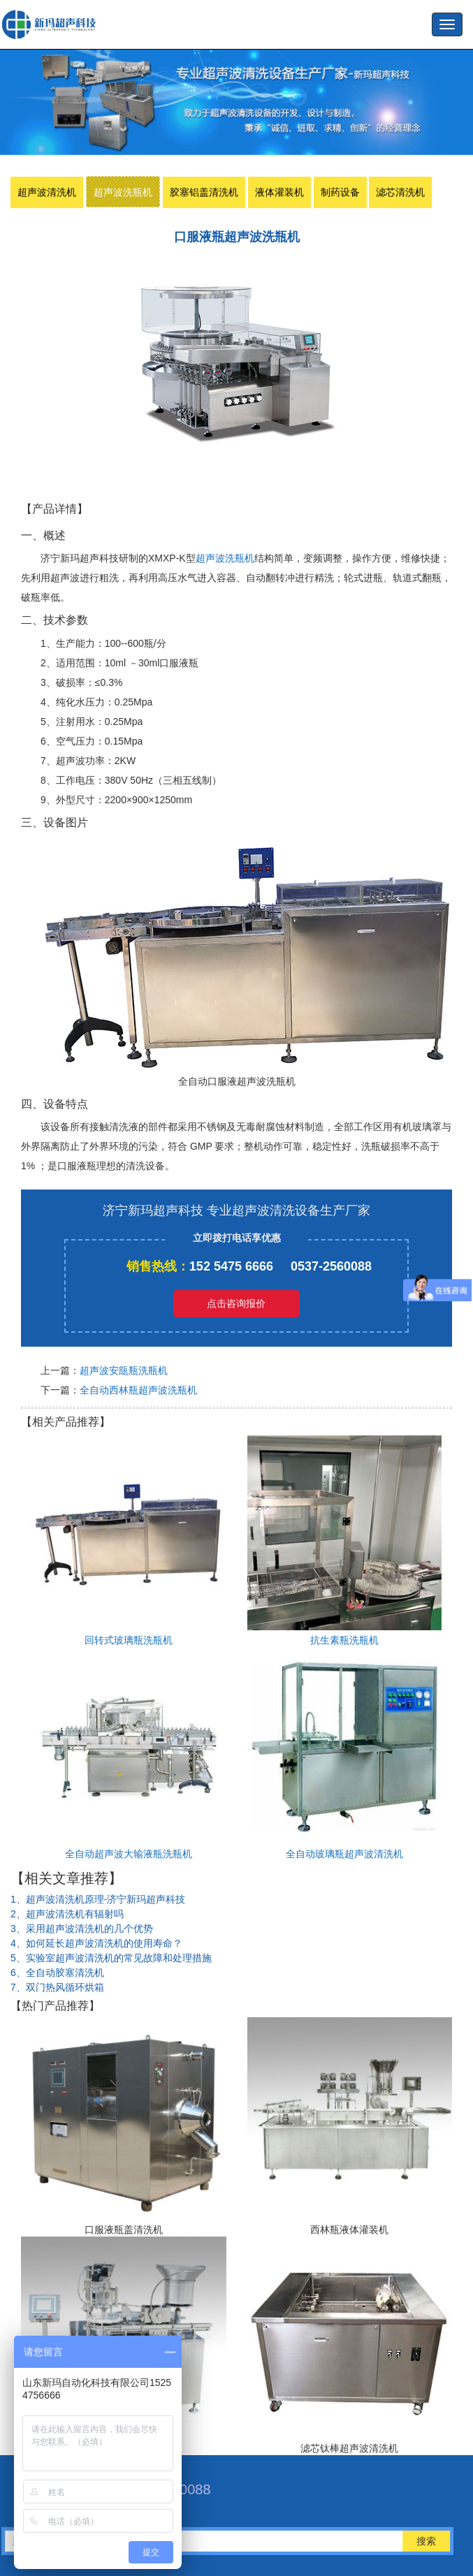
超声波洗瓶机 (52, 24)
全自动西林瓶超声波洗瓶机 (138, 1390)
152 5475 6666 (231, 1266)
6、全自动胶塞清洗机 (57, 1972)
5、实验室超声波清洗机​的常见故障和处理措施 (111, 1957)
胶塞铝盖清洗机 (204, 192)
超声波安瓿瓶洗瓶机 (124, 1370)
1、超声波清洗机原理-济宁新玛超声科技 (97, 1899)
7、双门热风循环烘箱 (57, 1987)
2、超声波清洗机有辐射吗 (67, 1913)
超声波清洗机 (46, 192)
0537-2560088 (331, 1266)
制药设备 (340, 192)
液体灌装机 (279, 192)
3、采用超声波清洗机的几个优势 (81, 1928)
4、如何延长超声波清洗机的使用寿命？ (96, 1943)
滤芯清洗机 (400, 192)
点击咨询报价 (236, 1303)
